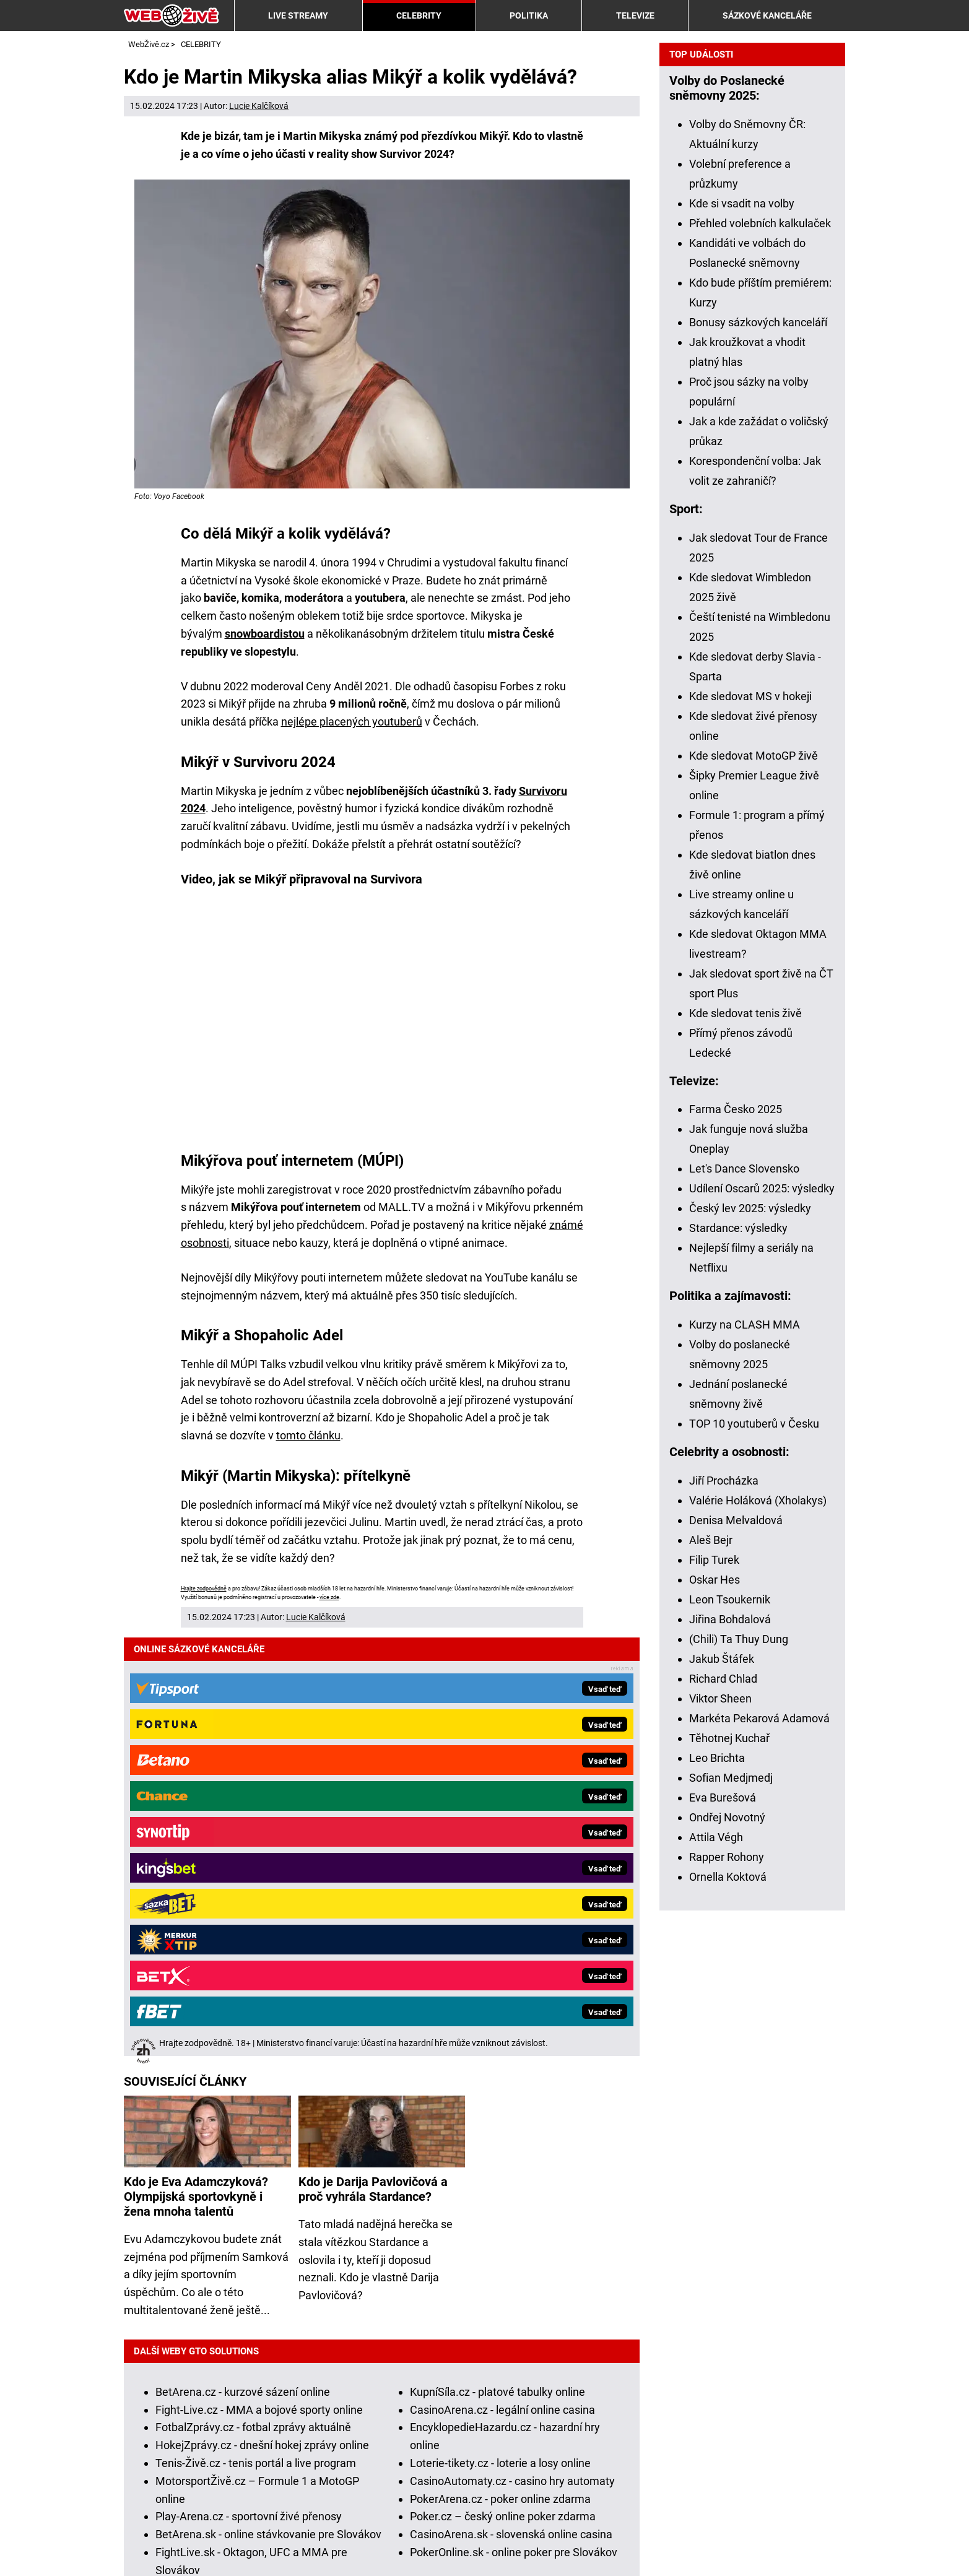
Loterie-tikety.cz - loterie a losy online (500, 2034)
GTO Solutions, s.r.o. (658, 2546)
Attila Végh (716, 2272)
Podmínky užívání (227, 2546)
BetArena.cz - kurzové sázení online (242, 1963)
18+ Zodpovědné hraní (538, 2546)
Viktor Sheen (720, 2134)
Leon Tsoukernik (729, 2035)
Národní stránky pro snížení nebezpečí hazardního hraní (289, 2508)
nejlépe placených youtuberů (351, 721)
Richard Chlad (723, 2114)
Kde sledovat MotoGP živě (753, 1191)
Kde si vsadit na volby (741, 639)
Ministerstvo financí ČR (266, 2491)
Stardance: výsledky (738, 1663)
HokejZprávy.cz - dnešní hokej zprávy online (262, 2016)
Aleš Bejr (710, 1975)
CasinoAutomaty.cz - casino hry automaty (512, 2052)
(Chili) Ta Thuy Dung (738, 2074)
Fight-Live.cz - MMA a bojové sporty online (259, 1981)
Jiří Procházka (723, 1916)
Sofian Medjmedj (731, 2213)
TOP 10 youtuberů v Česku (754, 1859)
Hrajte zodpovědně (204, 1588)
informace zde (442, 2455)
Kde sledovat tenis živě (745, 1448)
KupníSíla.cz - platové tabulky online (497, 1963)
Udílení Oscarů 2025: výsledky (762, 1624)
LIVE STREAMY (298, 15)
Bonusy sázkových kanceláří (758, 758)
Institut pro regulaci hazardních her (412, 2491)
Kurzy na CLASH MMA (744, 1760)
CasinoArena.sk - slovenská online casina (511, 2105)
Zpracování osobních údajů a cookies (376, 2546)
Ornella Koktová (728, 2312)
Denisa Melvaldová (736, 1955)
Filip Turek (714, 1995)
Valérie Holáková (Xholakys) (758, 1936)
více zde (329, 1597)
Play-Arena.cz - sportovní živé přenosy (248, 2087)
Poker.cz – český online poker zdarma (503, 2087)
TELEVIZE (635, 15)
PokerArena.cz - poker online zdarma (500, 2070)
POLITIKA (529, 15)
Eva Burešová (722, 2233)
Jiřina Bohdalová (730, 2055)
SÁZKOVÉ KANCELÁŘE (767, 15)
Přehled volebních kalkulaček (760, 659)
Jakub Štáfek (721, 2094)
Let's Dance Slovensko (744, 1604)
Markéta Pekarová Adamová (759, 2154)
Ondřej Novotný (727, 2253)
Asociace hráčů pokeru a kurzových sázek (604, 2491)
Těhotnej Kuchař (729, 2173)
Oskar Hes (714, 2015)
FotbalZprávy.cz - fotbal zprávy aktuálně (253, 1998)
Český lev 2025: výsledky (750, 1643)
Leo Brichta (717, 2193)
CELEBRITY (418, 15)
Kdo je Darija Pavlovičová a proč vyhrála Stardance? (373, 1761)
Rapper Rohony (726, 2292)
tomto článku (308, 1435)
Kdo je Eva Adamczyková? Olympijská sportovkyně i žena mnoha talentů (196, 1768)
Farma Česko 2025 (735, 1544)
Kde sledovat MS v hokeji (750, 1131)
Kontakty (146, 2546)
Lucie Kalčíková (259, 106)
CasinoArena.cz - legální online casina (502, 1981)
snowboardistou (265, 633)
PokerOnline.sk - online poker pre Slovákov (513, 2123)
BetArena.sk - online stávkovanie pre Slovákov (268, 2105)
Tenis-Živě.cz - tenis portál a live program (255, 2034)
